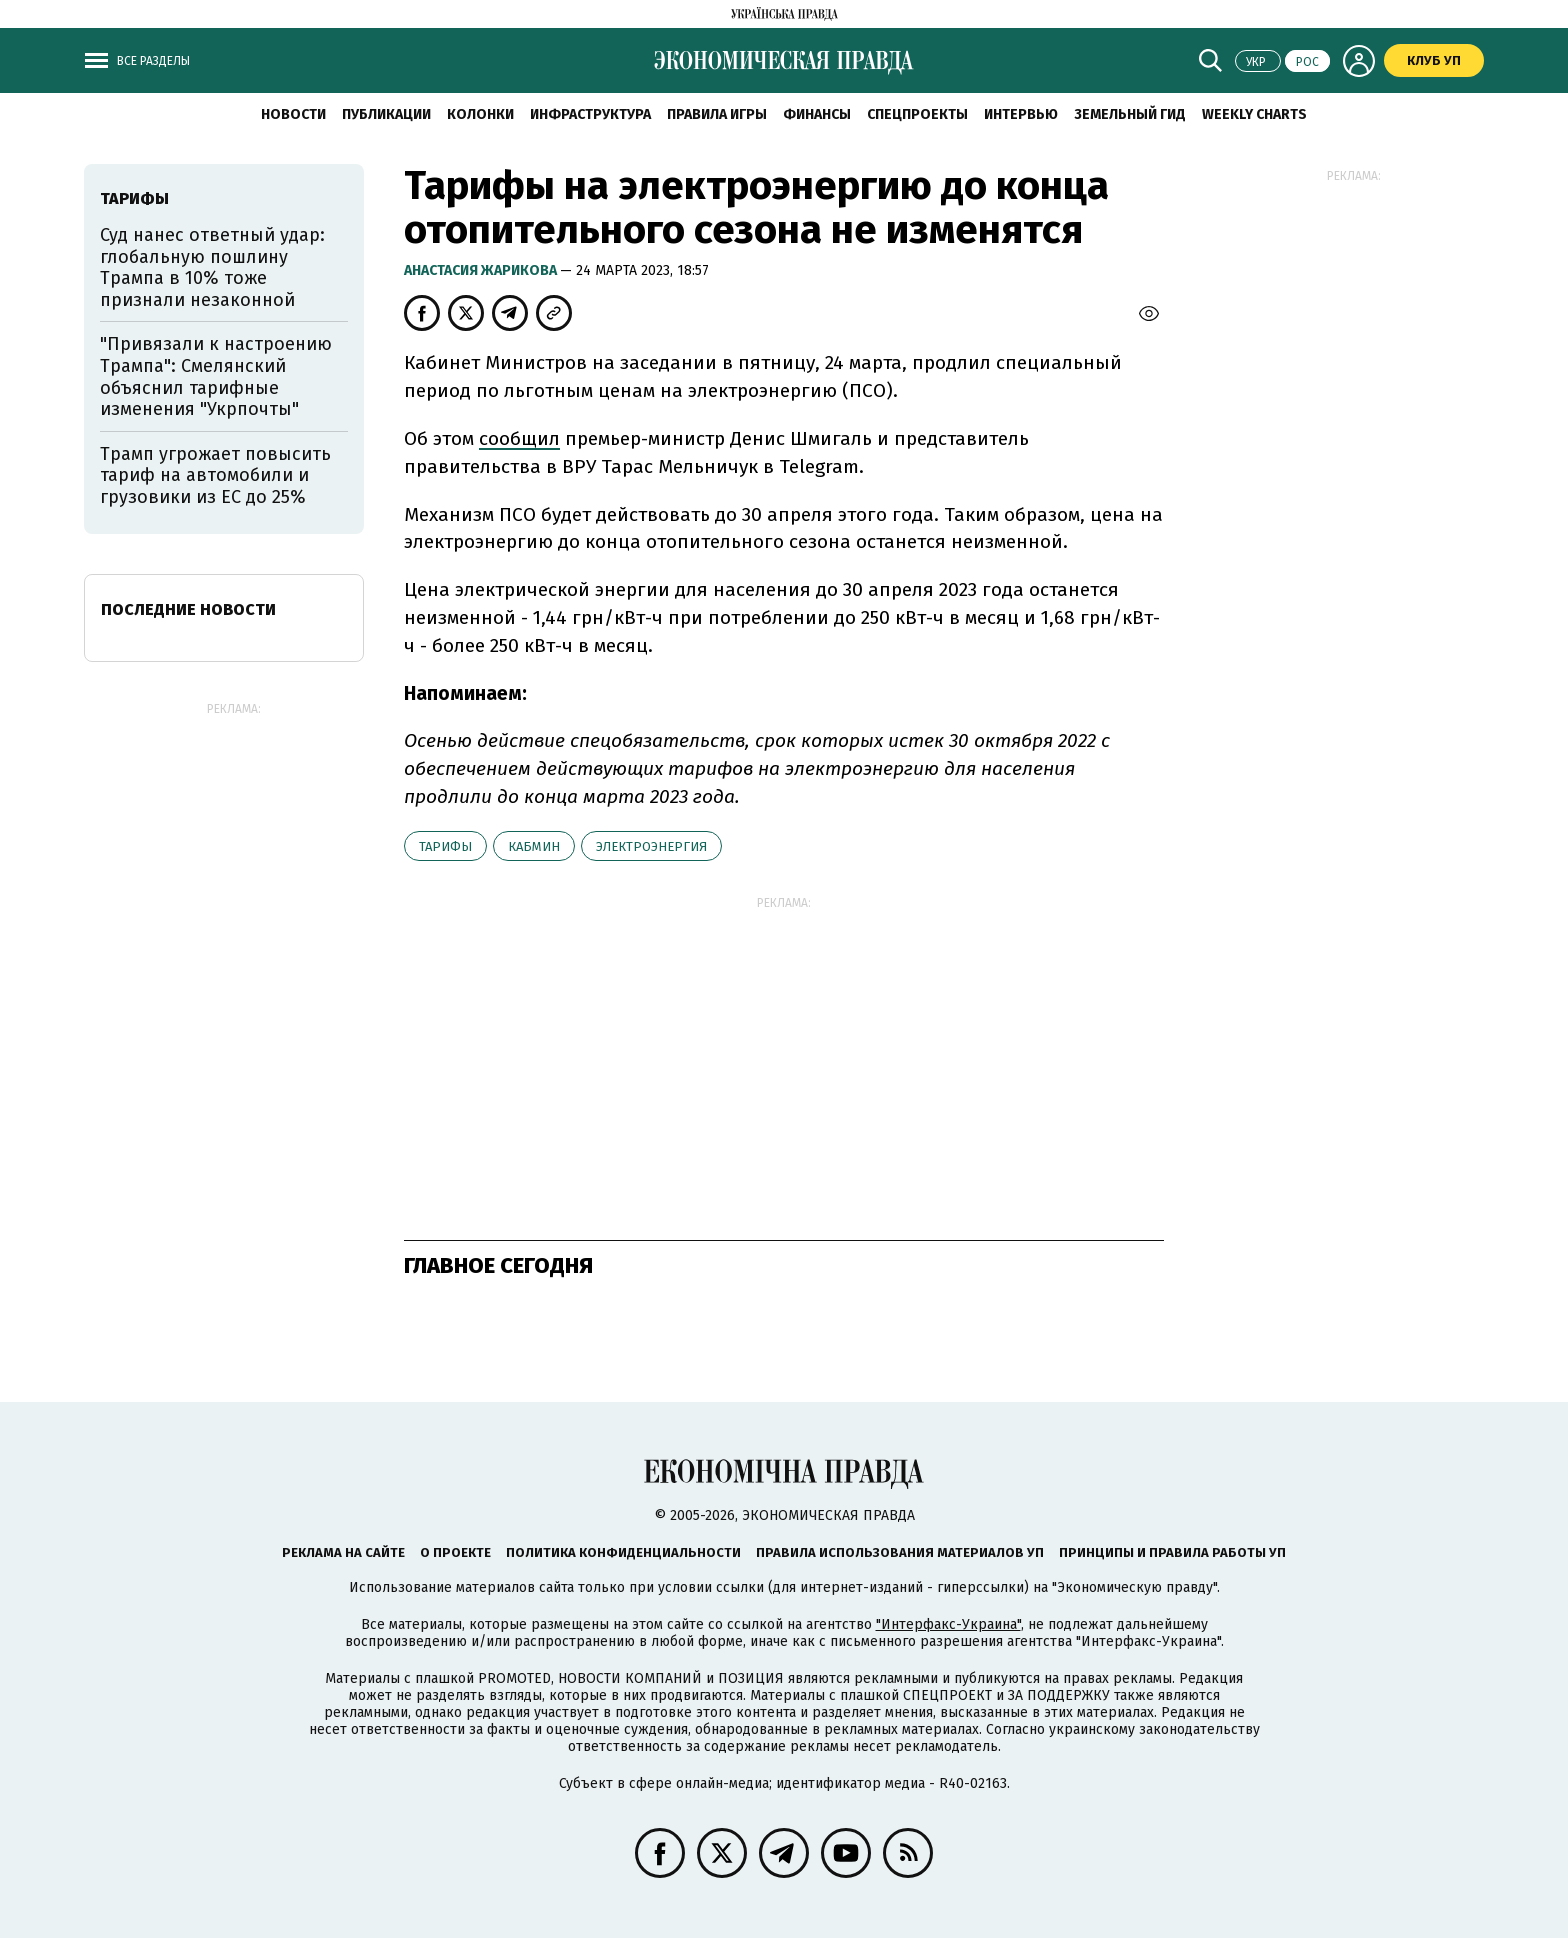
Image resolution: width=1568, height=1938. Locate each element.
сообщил (519, 438)
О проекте (455, 1552)
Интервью (1021, 114)
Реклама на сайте (343, 1552)
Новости (293, 114)
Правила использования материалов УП (900, 1552)
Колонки (480, 114)
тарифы (445, 846)
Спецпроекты (917, 114)
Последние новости (188, 609)
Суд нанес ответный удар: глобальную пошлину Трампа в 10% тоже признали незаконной (212, 267)
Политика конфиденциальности (623, 1552)
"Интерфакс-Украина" (948, 1624)
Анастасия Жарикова (482, 270)
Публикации (386, 114)
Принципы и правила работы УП (1172, 1552)
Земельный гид (1130, 114)
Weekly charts (1254, 114)
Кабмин (534, 846)
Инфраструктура (590, 114)
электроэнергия (651, 846)
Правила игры (717, 114)
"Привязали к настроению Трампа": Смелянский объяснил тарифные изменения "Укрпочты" (216, 376)
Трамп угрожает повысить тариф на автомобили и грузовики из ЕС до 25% (215, 475)
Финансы (817, 114)
